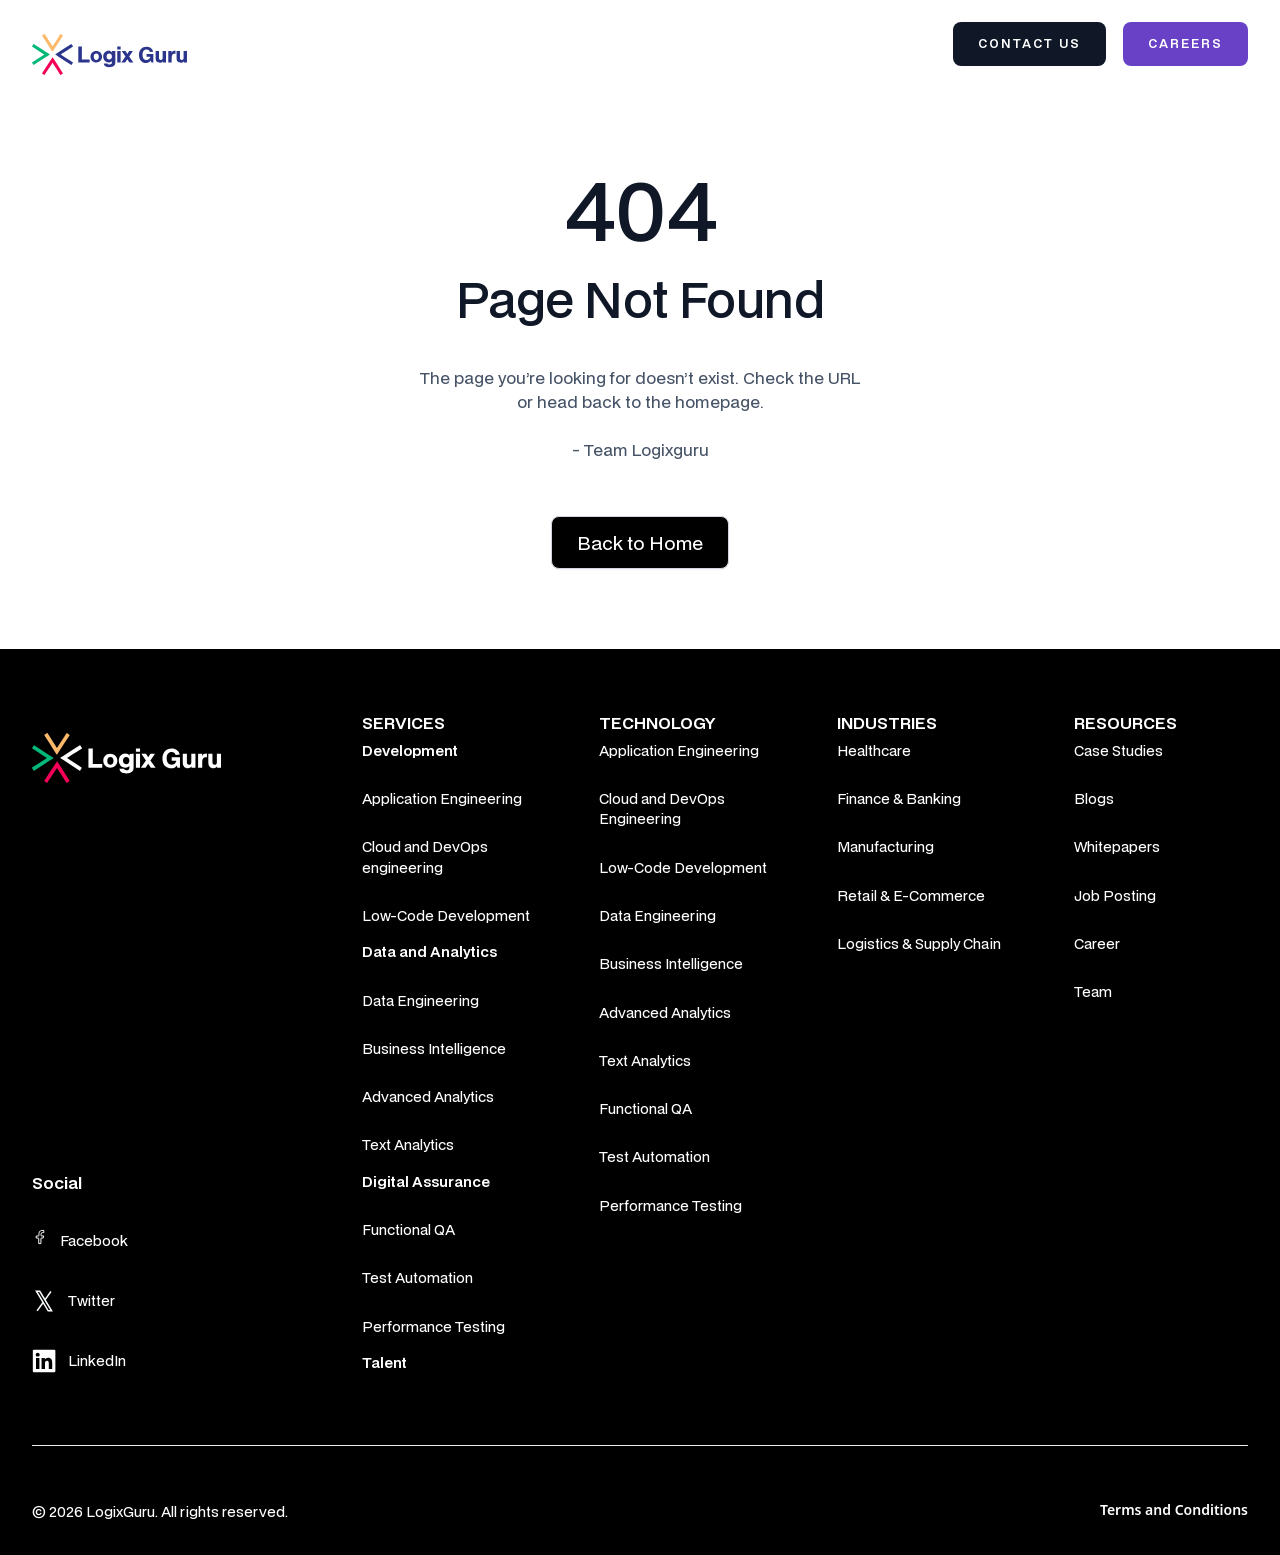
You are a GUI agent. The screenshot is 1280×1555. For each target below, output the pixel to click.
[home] (109, 54)
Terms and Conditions (1174, 1509)
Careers (1185, 43)
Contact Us (1029, 43)
